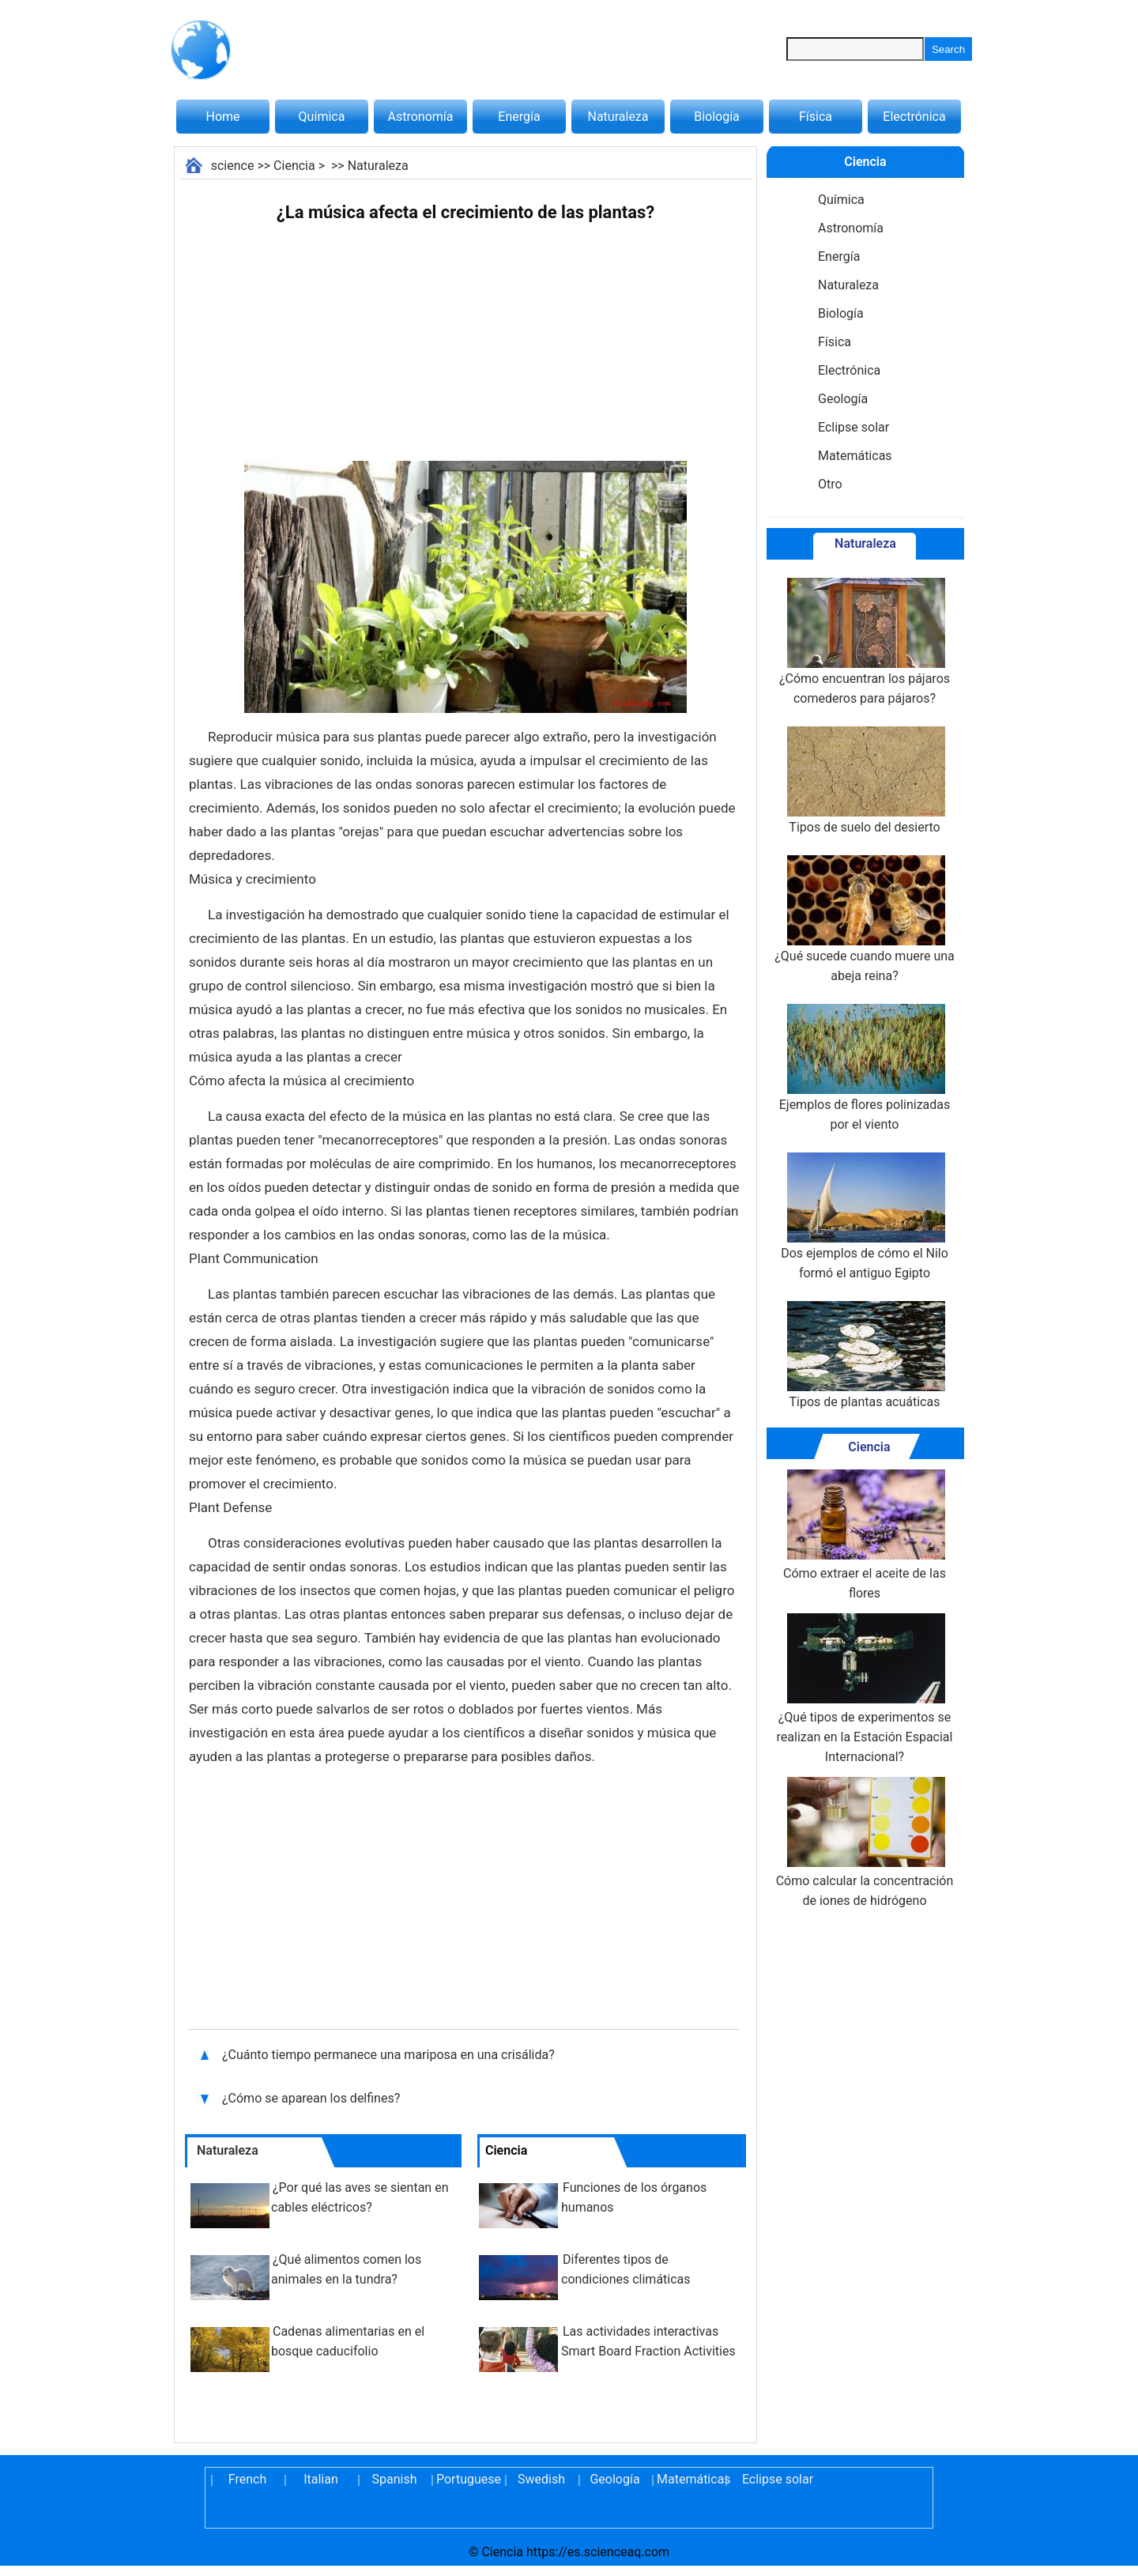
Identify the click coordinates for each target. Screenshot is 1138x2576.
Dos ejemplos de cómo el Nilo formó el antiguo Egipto (864, 1216)
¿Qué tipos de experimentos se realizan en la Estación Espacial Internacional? (865, 1688)
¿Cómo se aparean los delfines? (312, 2098)
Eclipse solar (853, 427)
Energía (519, 116)
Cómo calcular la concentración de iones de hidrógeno (865, 1842)
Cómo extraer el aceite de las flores (864, 1535)
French (247, 2479)
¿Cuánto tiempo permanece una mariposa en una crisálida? (390, 2054)
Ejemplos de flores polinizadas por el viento (865, 1068)
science (232, 165)
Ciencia (294, 165)
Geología (843, 398)
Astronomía (421, 116)
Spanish (394, 2479)
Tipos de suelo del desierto (865, 780)
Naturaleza (618, 116)
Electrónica (914, 116)
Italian (320, 2479)
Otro (830, 484)
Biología (717, 116)
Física (815, 116)
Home (222, 116)
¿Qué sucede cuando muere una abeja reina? (864, 919)
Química (322, 116)
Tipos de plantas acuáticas (865, 1355)
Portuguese (467, 2479)
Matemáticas (855, 455)
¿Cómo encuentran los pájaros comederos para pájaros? (864, 642)
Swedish (541, 2479)
